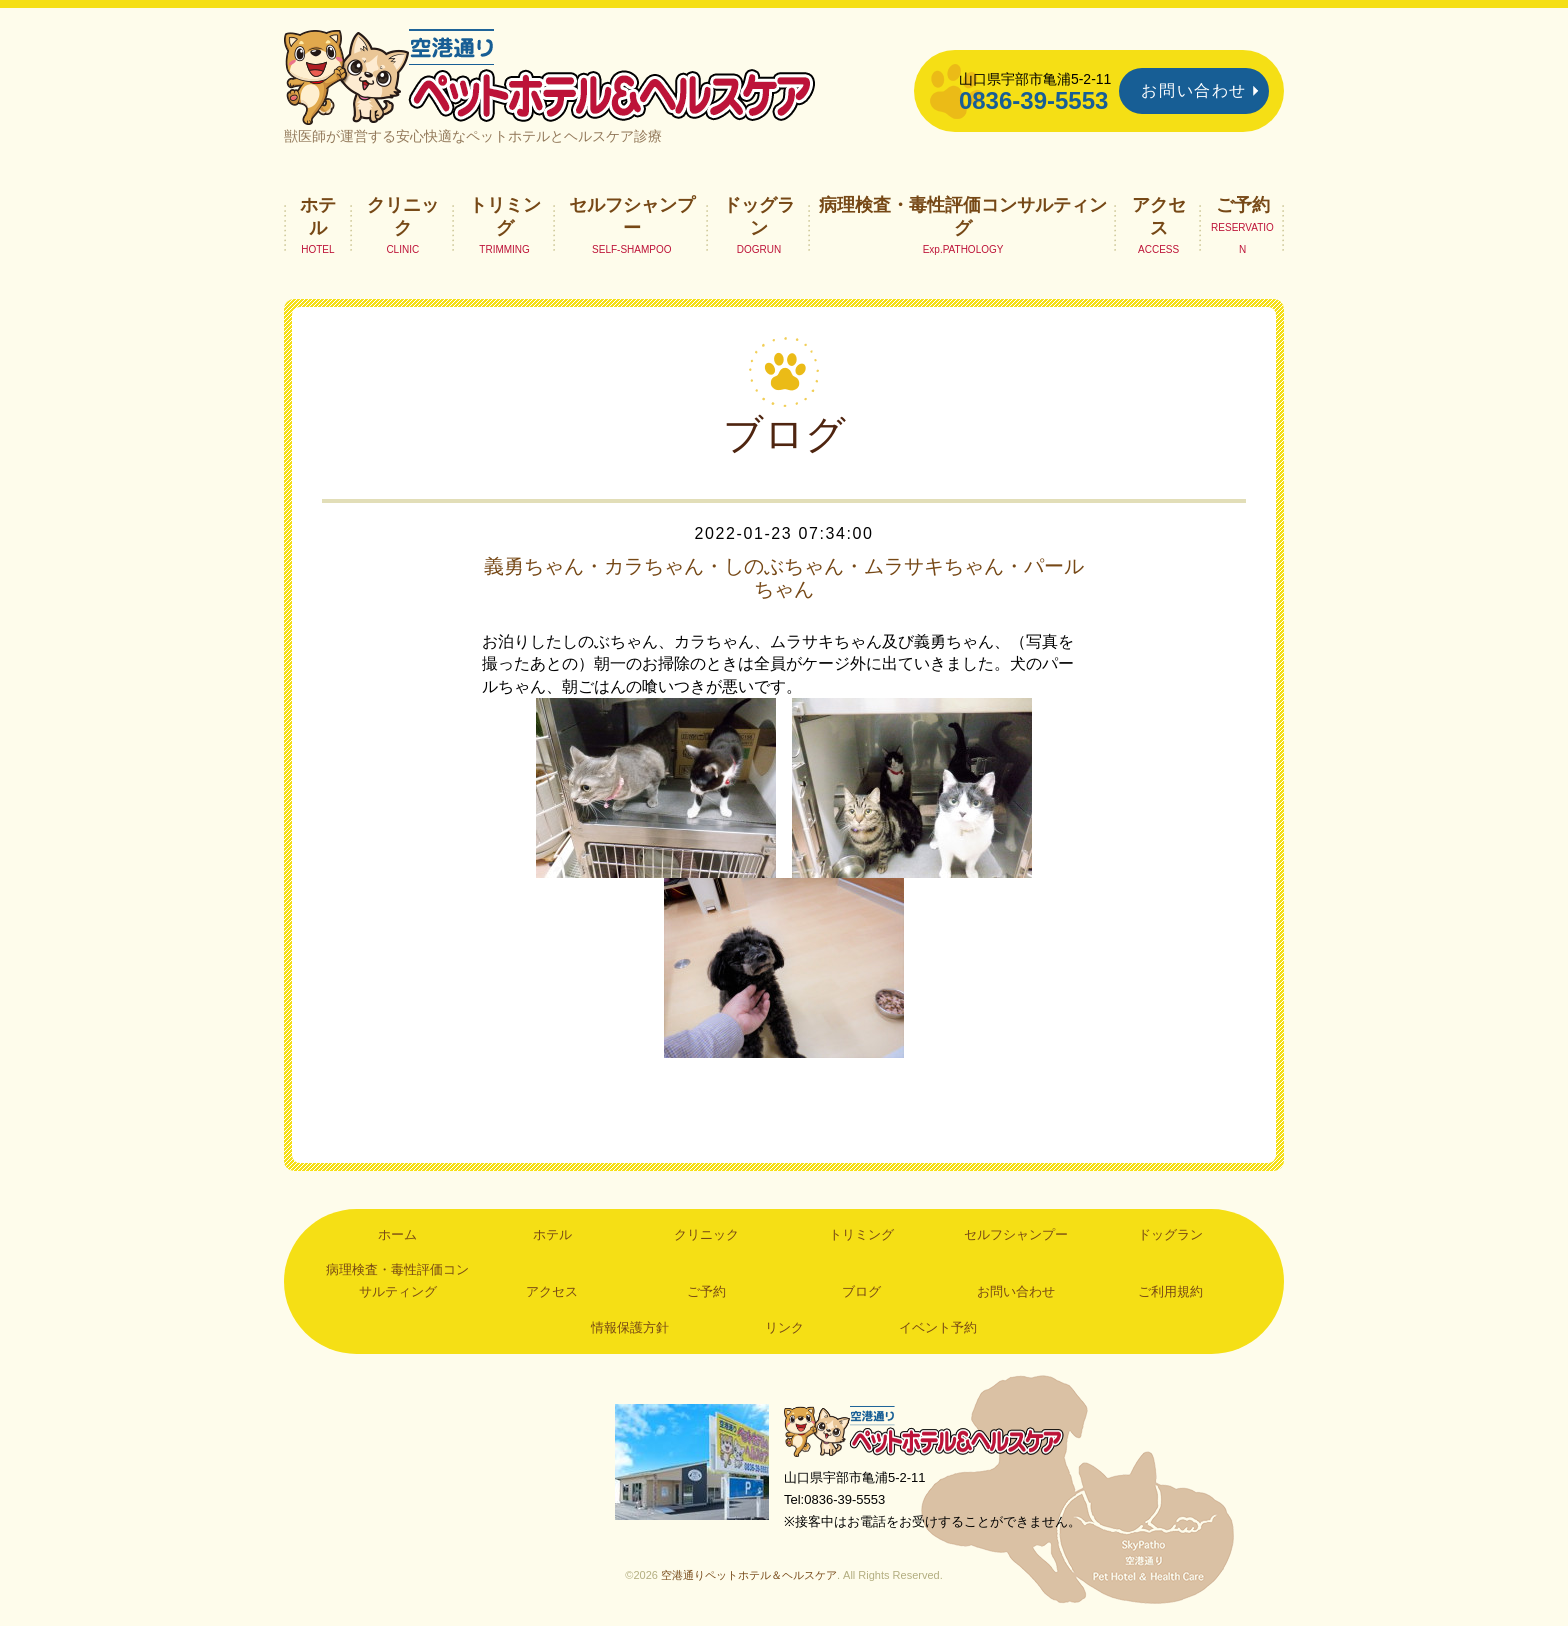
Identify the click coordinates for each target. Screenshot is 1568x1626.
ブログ (861, 1291)
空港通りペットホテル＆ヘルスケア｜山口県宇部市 (550, 75)
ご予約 (1243, 205)
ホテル (318, 216)
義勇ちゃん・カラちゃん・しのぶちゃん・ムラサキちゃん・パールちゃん (784, 577)
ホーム (397, 1234)
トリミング (505, 216)
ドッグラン (759, 216)
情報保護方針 (630, 1327)
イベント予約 (938, 1327)
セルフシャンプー (632, 216)
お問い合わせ (1194, 90)
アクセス (1159, 216)
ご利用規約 (1170, 1291)
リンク (784, 1327)
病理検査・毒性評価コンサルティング (963, 216)
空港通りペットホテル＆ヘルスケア (924, 1430)
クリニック (403, 216)
